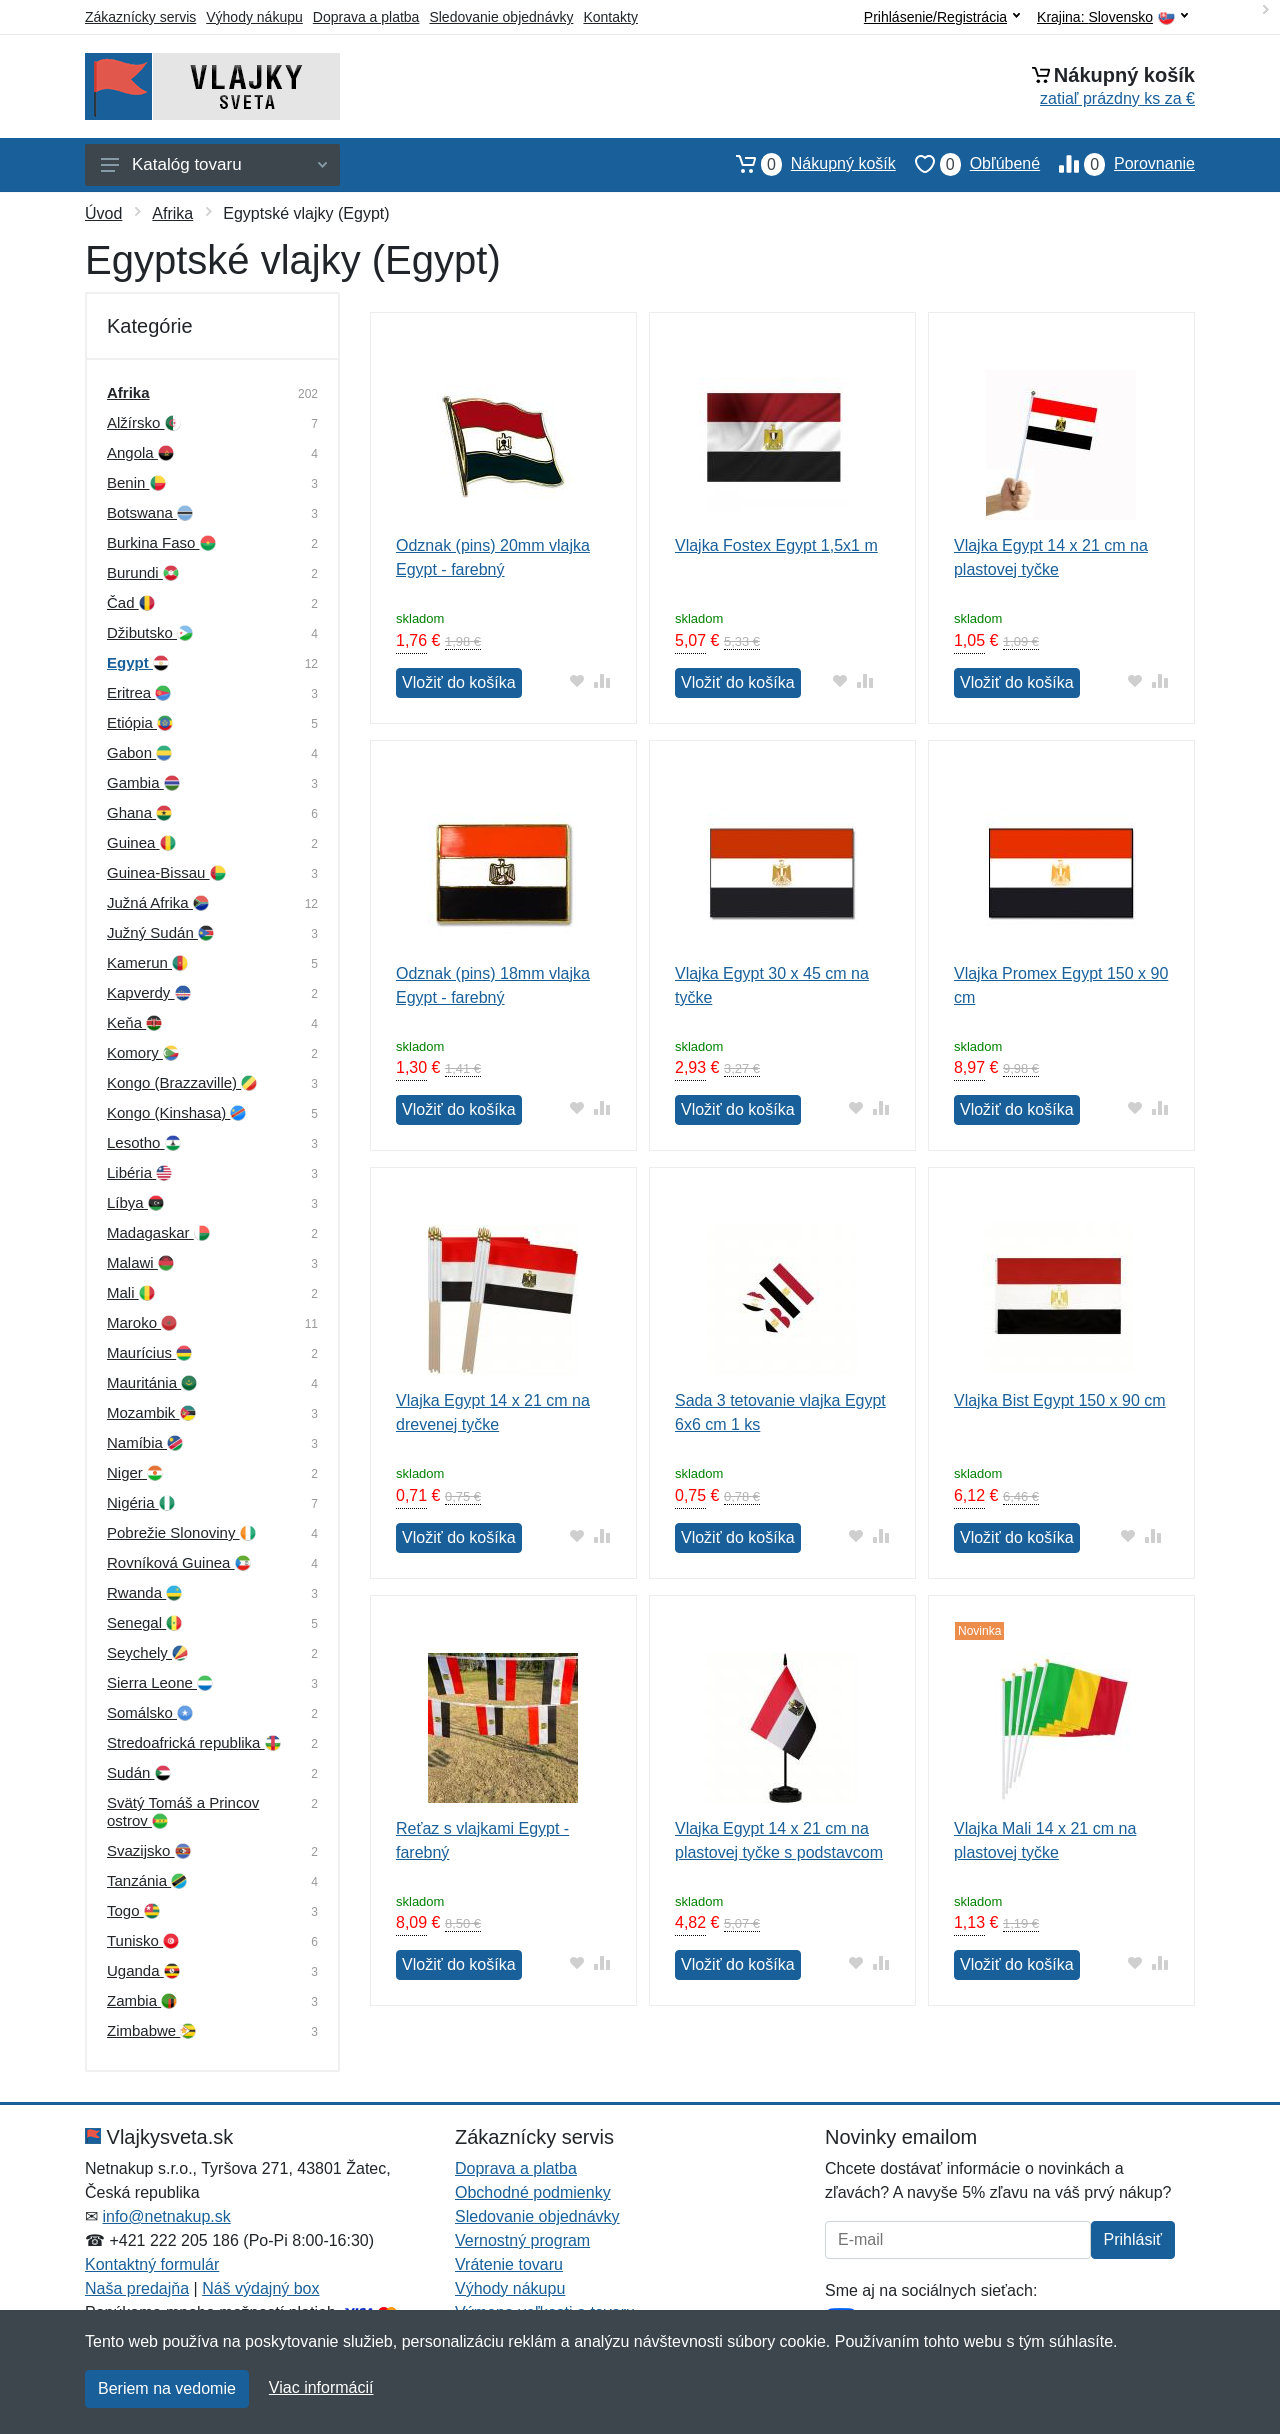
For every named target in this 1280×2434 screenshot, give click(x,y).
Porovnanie (1117, 164)
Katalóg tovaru (214, 164)
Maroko (142, 1322)
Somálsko (150, 1712)
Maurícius (149, 1352)
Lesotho (144, 1142)
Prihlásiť (1133, 2239)
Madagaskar (158, 1232)
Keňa (134, 1022)
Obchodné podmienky (533, 2192)
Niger (135, 1472)
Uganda (143, 1970)
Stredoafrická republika (194, 1742)
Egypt (138, 662)
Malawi (140, 1262)
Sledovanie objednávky (501, 17)
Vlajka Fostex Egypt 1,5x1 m (776, 545)
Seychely (147, 1652)
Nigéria (141, 1502)
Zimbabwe (151, 2030)
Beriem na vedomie (167, 2388)
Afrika (172, 213)
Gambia (143, 782)
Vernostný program (522, 2240)
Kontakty (610, 17)
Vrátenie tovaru (509, 2264)
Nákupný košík (806, 164)
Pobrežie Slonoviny (181, 1532)
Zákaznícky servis (140, 17)
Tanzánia (147, 1880)
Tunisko (143, 1940)
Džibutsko (150, 632)
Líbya (135, 1202)
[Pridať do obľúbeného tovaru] (577, 680)
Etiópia (140, 722)
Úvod (103, 213)
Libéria (139, 1172)
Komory (143, 1052)
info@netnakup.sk (166, 2216)
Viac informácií (321, 2387)
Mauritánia (152, 1382)
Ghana (139, 812)
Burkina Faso (161, 542)
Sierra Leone (160, 1682)
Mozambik (151, 1412)
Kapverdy (149, 992)
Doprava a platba (366, 17)
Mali (131, 1292)
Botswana (150, 512)
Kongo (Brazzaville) (182, 1082)
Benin (136, 482)
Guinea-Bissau (166, 872)
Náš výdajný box (260, 2288)
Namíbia (145, 1442)
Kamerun (147, 962)
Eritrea (139, 692)
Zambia (142, 2000)
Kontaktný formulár (152, 2264)
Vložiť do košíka (459, 682)
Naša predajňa (137, 2288)
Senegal (144, 1622)
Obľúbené (968, 164)
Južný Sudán (160, 932)
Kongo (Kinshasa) (176, 1112)
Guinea (141, 842)
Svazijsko (149, 1850)
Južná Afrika (158, 902)
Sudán (139, 1772)
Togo (133, 1910)
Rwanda (144, 1592)
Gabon (139, 752)
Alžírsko (144, 422)
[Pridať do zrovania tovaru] (602, 680)
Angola (140, 452)
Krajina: (1112, 17)
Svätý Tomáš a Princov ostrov (183, 1811)
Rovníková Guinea (179, 1562)
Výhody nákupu (254, 17)
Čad (131, 602)
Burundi (143, 572)
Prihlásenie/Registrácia (942, 17)
